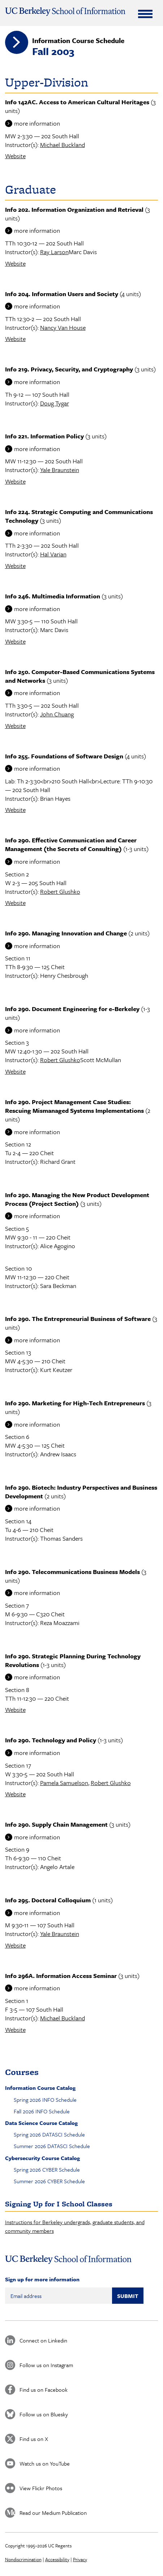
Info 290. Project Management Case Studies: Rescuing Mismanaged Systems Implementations (74, 1106)
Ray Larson (54, 251)
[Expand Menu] (145, 13)
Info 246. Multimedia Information (52, 596)
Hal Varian (53, 554)
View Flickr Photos (41, 2488)
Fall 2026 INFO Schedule (42, 2111)
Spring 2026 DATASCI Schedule (49, 2134)
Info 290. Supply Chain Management (56, 1824)
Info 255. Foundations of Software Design (64, 756)
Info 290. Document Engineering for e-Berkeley (72, 1008)
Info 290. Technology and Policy (50, 1739)
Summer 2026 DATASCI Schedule (52, 2146)
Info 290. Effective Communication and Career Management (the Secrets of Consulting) (71, 844)
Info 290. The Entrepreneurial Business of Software (78, 1318)
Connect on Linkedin (43, 2340)
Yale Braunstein (59, 469)
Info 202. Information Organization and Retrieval (74, 209)
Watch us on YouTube (45, 2463)
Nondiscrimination (23, 2559)
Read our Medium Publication (53, 2513)
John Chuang (57, 714)
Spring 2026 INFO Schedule (45, 2100)
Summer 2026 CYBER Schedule (49, 2181)
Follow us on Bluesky (44, 2414)
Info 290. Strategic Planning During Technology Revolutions (73, 1660)
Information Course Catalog (40, 2088)
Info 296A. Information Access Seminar (61, 1975)
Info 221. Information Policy (44, 436)
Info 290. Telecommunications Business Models (72, 1571)
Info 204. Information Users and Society (61, 293)
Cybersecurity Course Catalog (42, 2158)
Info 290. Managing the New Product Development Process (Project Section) (77, 1199)
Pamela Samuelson (64, 1782)
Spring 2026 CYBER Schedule (47, 2169)
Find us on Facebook (44, 2390)
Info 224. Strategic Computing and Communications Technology (79, 516)
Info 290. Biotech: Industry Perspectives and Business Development (81, 1491)
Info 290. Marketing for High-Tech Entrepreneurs (75, 1402)
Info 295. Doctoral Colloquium (48, 1899)
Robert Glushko (60, 891)
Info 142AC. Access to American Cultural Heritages (77, 101)
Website (15, 155)
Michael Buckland (62, 144)
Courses (22, 2072)
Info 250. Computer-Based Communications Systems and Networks (80, 676)
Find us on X (34, 2439)
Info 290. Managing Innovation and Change (66, 933)
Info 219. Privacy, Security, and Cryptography (69, 369)
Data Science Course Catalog (41, 2123)
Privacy (80, 2559)
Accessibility (57, 2559)
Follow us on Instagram (46, 2365)
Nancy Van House (63, 327)
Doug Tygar (54, 403)
